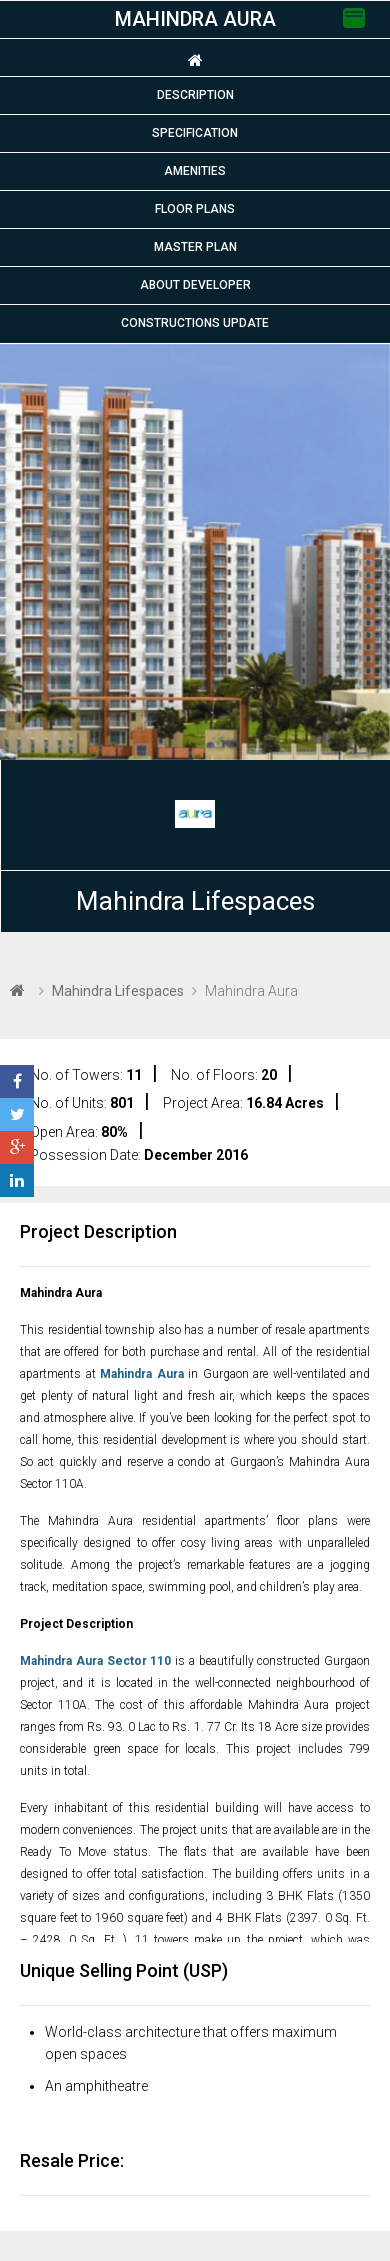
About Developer (195, 285)
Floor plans (195, 209)
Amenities (195, 171)
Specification (195, 133)
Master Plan (195, 247)
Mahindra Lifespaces (195, 901)
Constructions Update (195, 323)
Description (195, 95)
